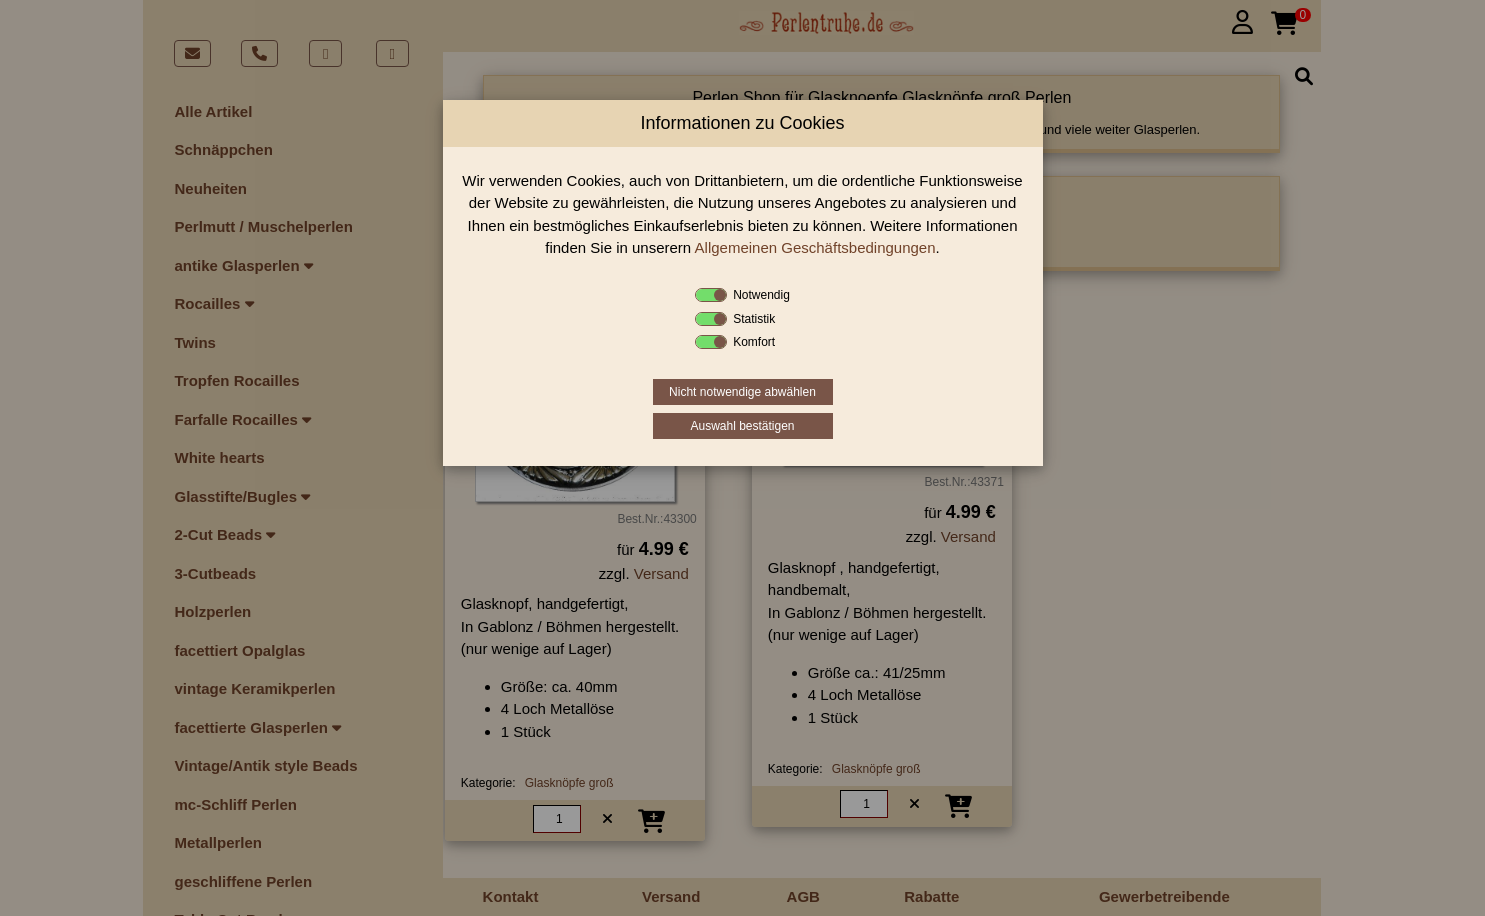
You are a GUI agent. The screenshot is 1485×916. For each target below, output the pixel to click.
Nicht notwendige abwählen (742, 392)
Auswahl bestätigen (742, 426)
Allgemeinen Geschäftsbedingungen (815, 247)
